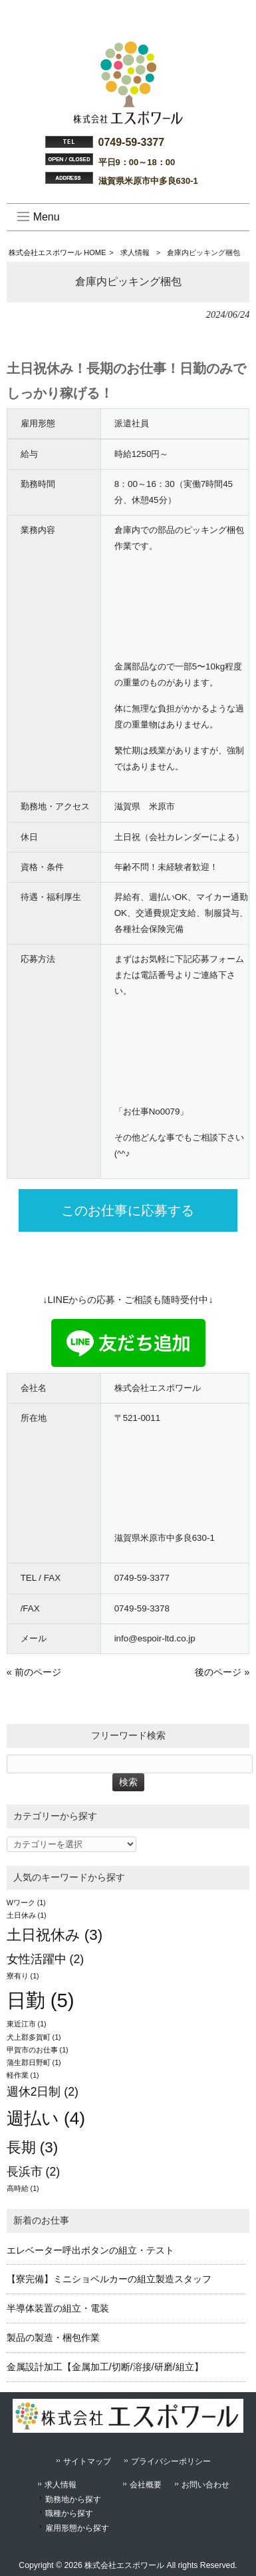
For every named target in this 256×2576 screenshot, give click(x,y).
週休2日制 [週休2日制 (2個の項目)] (42, 2091)
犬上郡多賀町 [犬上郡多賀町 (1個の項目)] (34, 2037)
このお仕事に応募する (127, 1210)
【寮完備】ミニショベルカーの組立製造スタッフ (109, 2279)
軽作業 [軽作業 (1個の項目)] (23, 2075)
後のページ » (222, 1672)
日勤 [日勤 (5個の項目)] (40, 2000)
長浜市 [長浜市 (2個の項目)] (33, 2171)
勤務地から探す (73, 2499)
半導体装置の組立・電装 (58, 2308)
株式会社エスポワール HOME (57, 252)
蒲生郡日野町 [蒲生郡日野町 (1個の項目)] (34, 2062)
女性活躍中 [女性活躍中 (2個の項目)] (45, 1959)
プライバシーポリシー (171, 2461)
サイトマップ (87, 2461)
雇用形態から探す (77, 2528)
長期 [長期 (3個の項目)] (33, 2147)
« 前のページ (34, 1672)
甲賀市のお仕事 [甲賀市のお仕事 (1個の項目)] (37, 2050)
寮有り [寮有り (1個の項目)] (23, 1976)
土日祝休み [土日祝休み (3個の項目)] (55, 1935)
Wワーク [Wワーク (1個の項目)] (26, 1903)
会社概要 (146, 2484)
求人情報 (135, 252)
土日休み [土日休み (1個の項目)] (27, 1915)
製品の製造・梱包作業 (53, 2337)
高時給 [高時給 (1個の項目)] (23, 2188)
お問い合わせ (205, 2484)
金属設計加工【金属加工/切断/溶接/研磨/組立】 (105, 2366)
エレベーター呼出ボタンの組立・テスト (90, 2250)
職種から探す (69, 2513)
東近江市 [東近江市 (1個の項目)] (27, 2024)
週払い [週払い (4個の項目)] (46, 2118)
